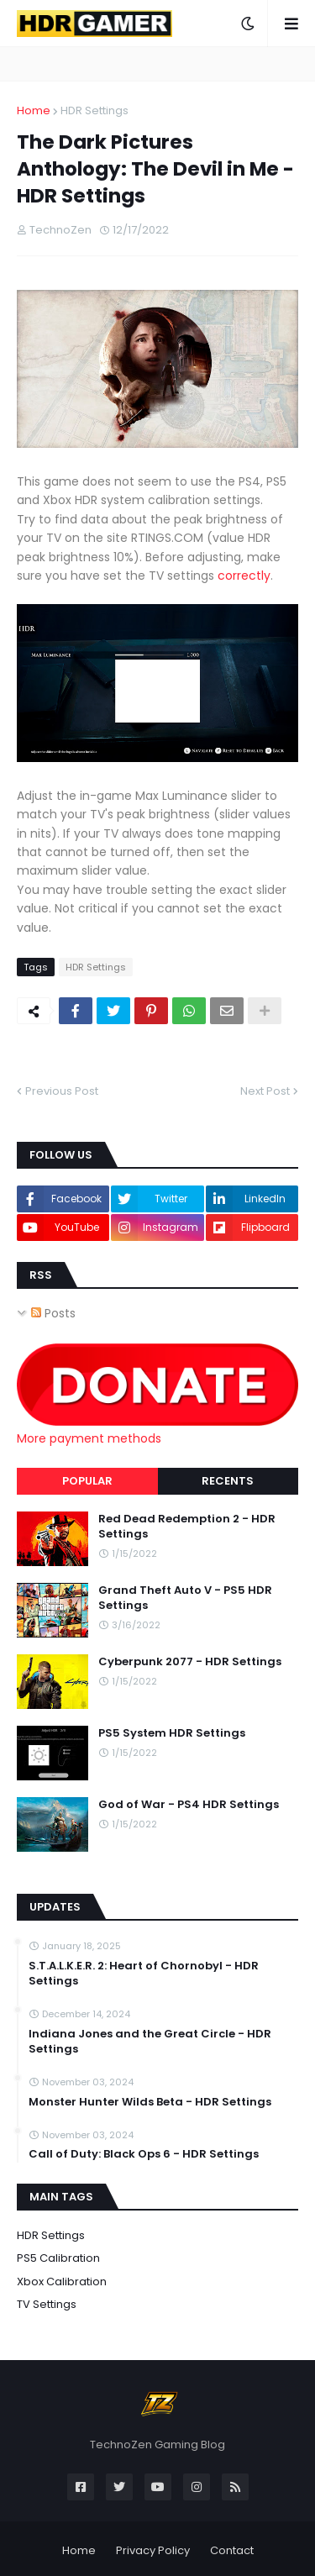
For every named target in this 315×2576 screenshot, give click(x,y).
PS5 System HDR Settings (171, 1733)
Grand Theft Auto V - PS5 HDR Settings (185, 1598)
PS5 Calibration (58, 2258)
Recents (228, 1481)
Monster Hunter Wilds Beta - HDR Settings (150, 2102)
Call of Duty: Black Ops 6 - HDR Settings (144, 2154)
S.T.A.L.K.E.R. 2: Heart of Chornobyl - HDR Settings (144, 1973)
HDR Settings (94, 110)
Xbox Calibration (62, 2281)
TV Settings (46, 2304)
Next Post (265, 1091)
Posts (53, 1313)
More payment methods (89, 1438)
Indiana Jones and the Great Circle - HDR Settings (150, 2042)
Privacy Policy (153, 2550)
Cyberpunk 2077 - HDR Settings (189, 1661)
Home (33, 110)
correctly (244, 575)
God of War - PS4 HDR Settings (188, 1804)
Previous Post (61, 1091)
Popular (87, 1481)
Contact (232, 2550)
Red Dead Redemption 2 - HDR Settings (187, 1526)
